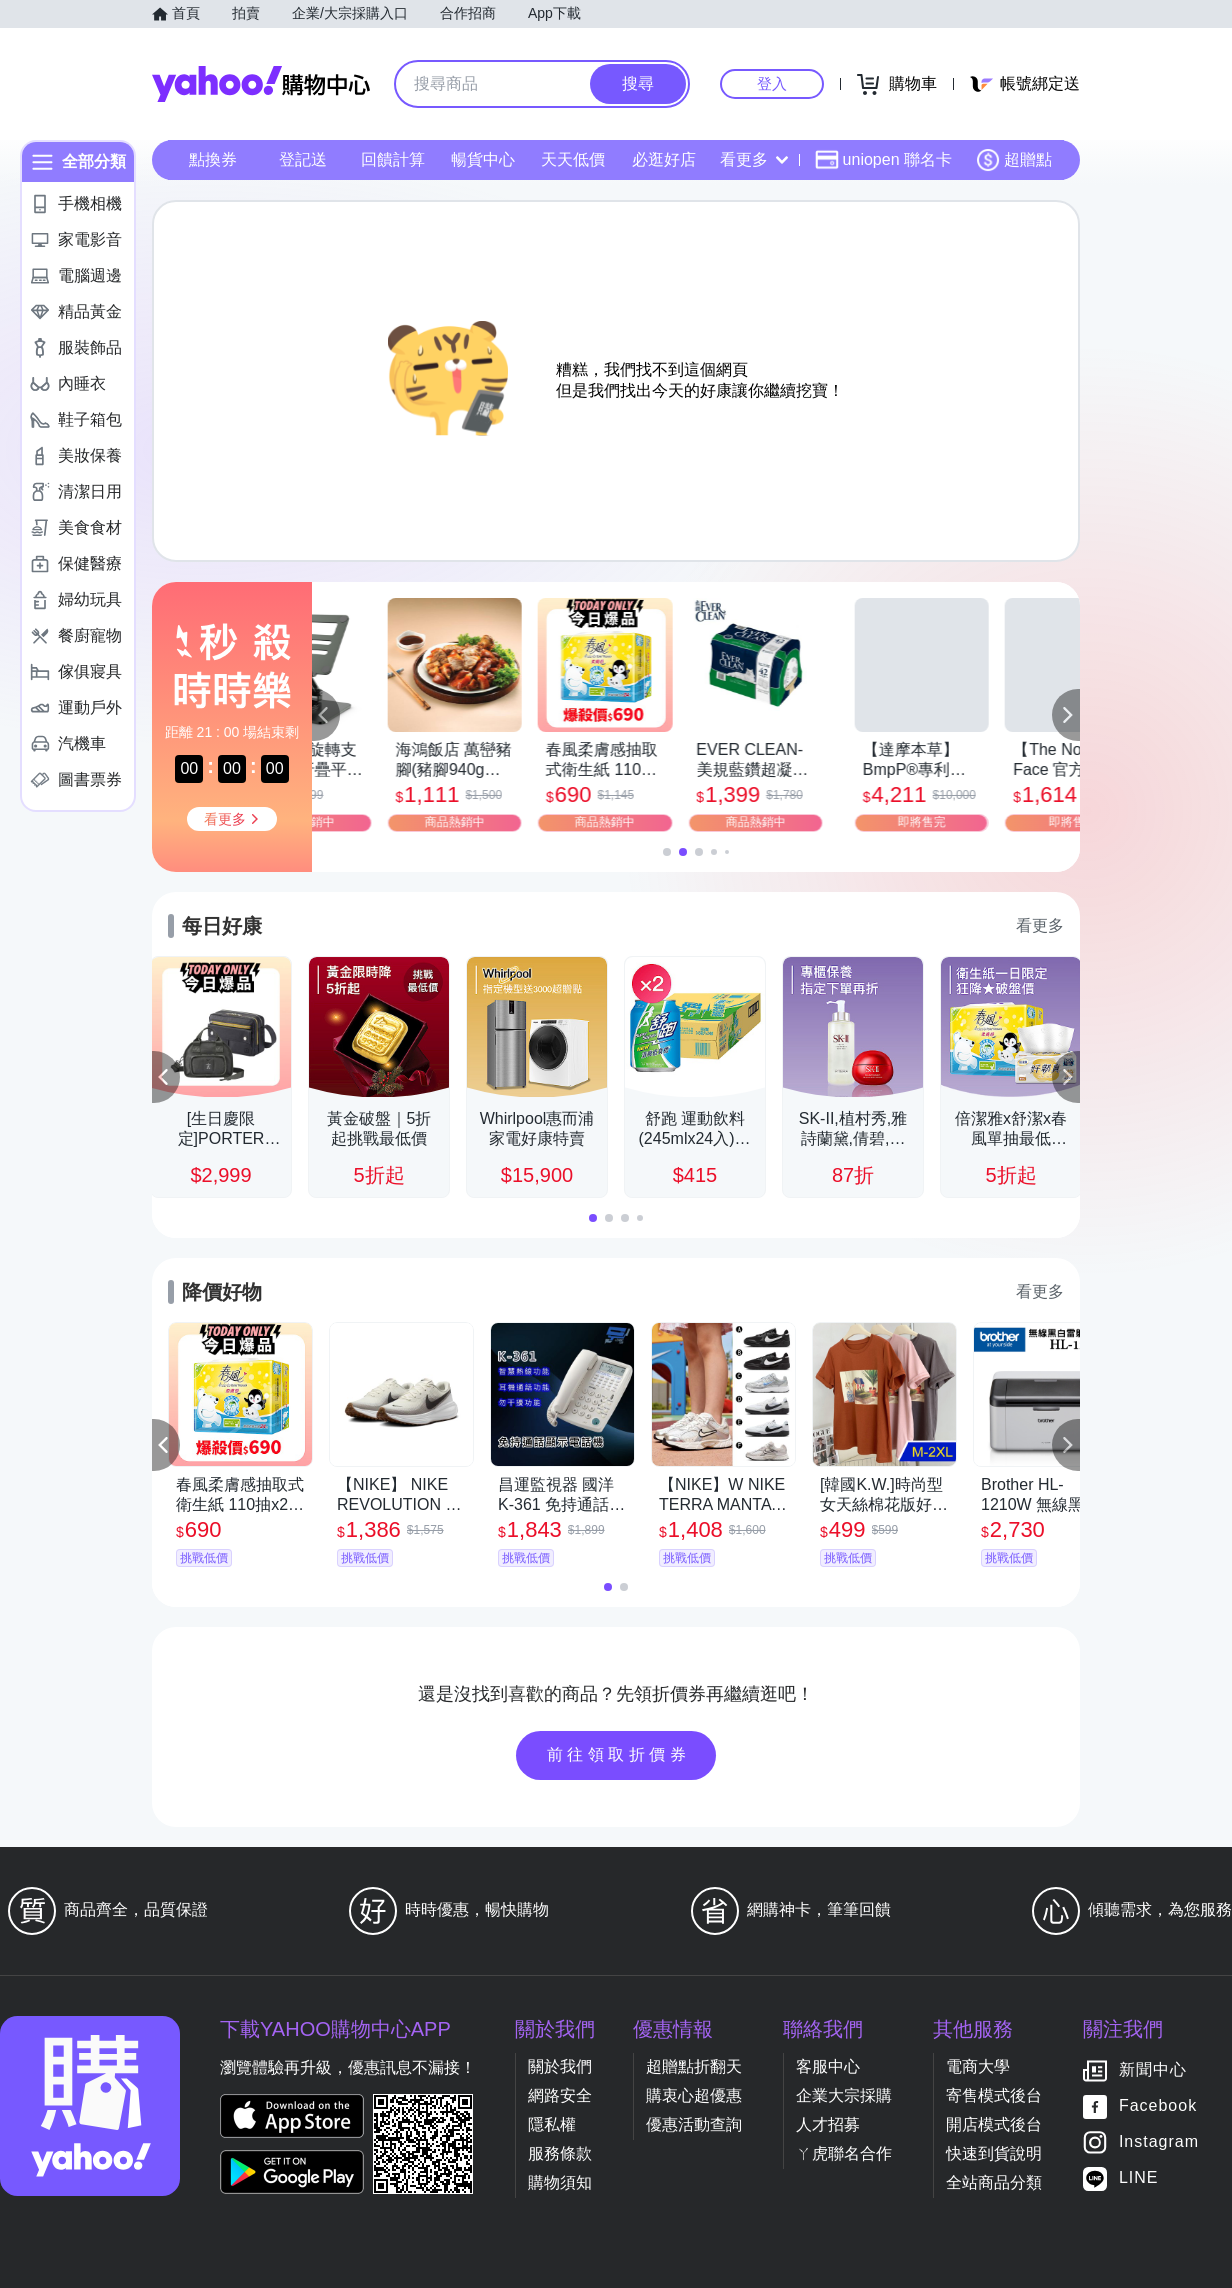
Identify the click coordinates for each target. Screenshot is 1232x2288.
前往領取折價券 (619, 1754)
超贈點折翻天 (694, 2066)
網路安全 (560, 2095)
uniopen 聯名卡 (883, 160)
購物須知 (560, 2182)
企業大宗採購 (844, 2095)
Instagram (1159, 2142)
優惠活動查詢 (694, 2124)
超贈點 (1014, 160)
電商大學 (978, 2066)
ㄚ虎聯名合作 (844, 2153)
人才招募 (828, 2124)
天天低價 (573, 159)
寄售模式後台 (994, 2095)
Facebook (1158, 2106)
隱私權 (552, 2124)
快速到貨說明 (994, 2153)
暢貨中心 (483, 159)
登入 (772, 83)
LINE (1139, 2178)
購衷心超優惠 (694, 2095)
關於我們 (560, 2066)
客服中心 (828, 2066)
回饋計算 (393, 159)
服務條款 (560, 2153)
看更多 (754, 159)
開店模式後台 (994, 2124)
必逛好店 (664, 159)
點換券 (213, 159)
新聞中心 (1153, 2070)
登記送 (303, 159)
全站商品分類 (994, 2182)
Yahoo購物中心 (261, 84)
